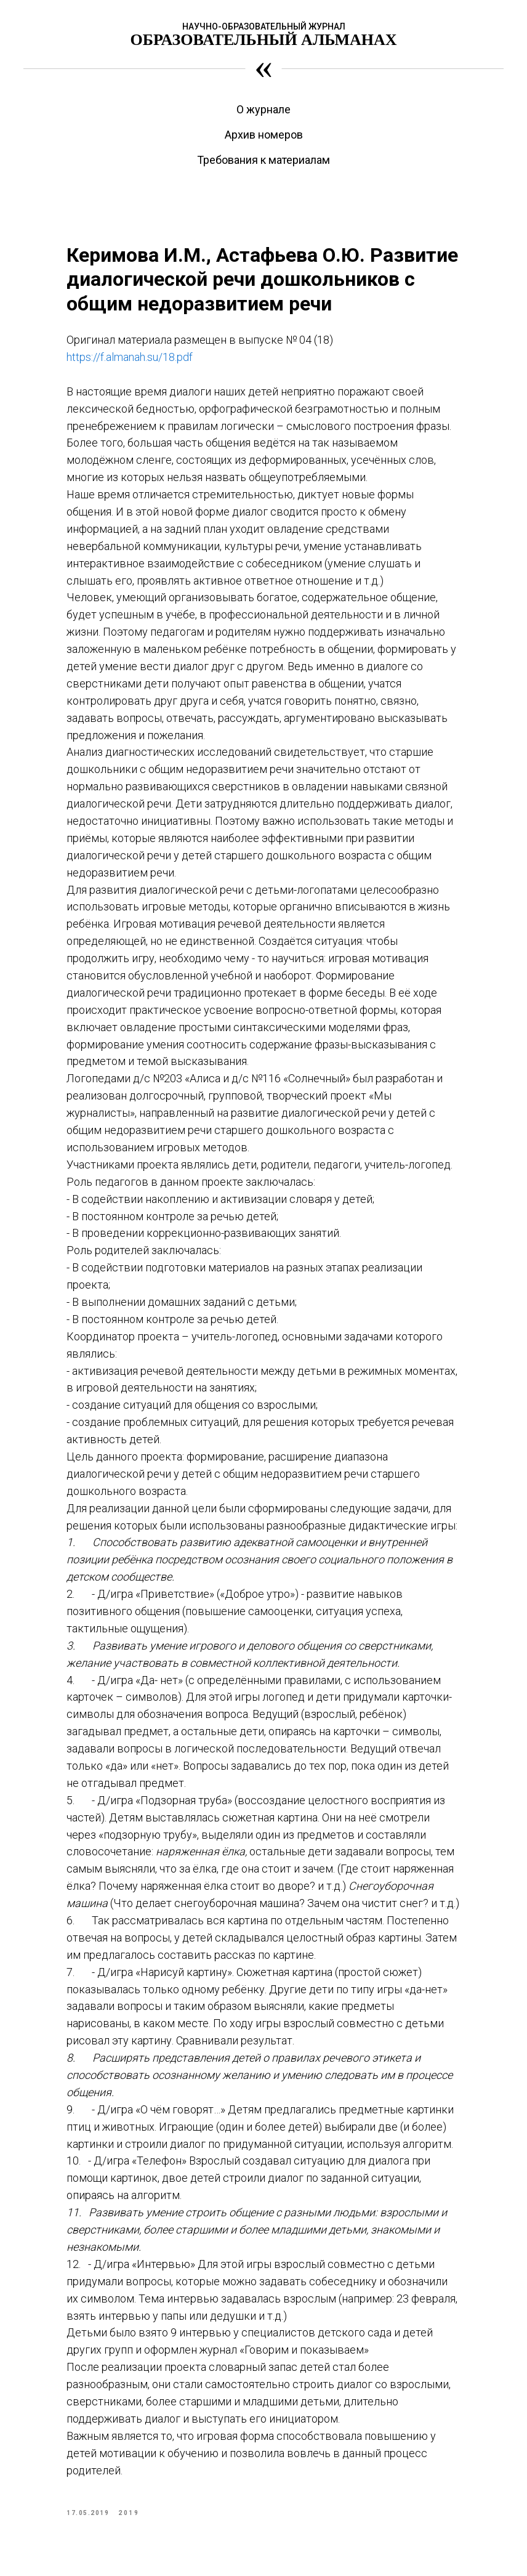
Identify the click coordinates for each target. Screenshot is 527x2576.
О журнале (263, 109)
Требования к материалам (263, 159)
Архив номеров (264, 134)
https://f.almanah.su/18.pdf (129, 356)
